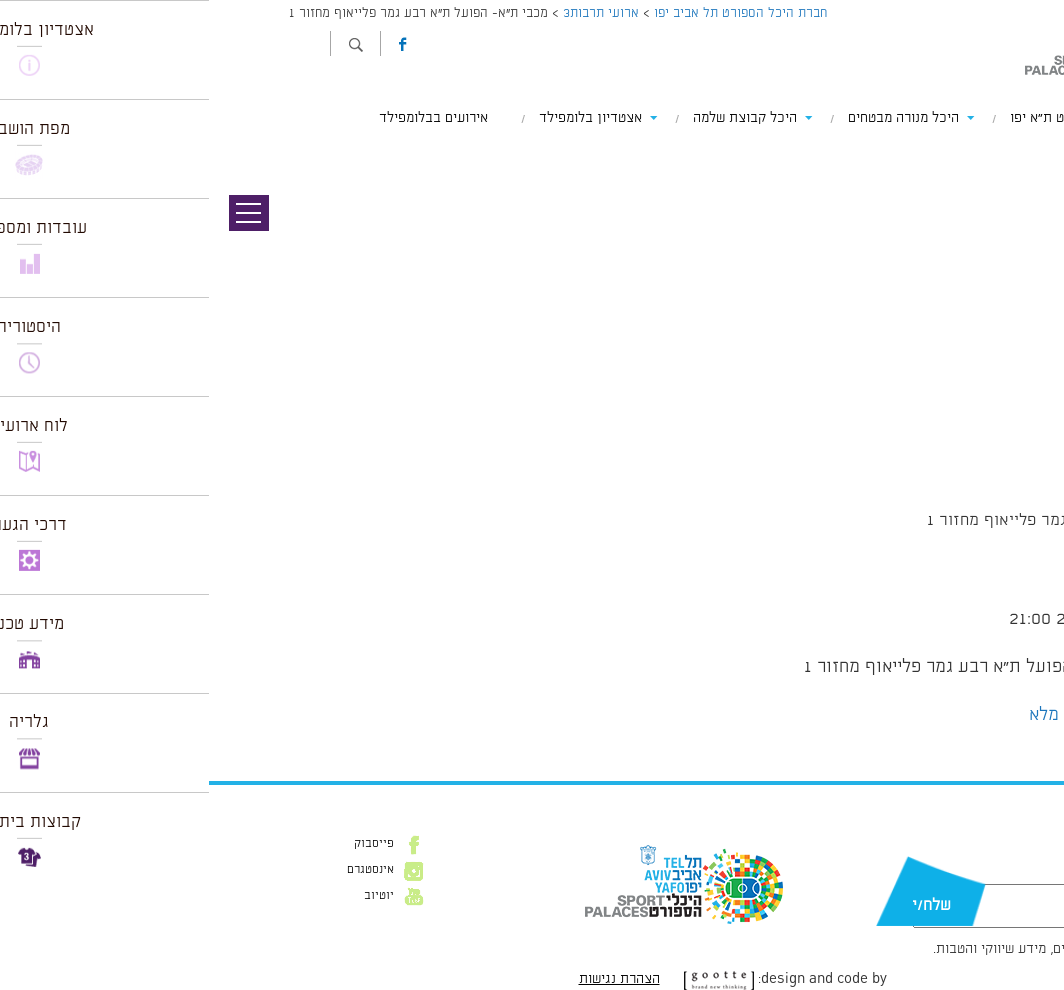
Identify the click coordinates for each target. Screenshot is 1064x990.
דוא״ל (972, 874)
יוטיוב (170, 896)
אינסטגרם (161, 870)
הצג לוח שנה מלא (882, 715)
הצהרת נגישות (410, 979)
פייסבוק (165, 844)
